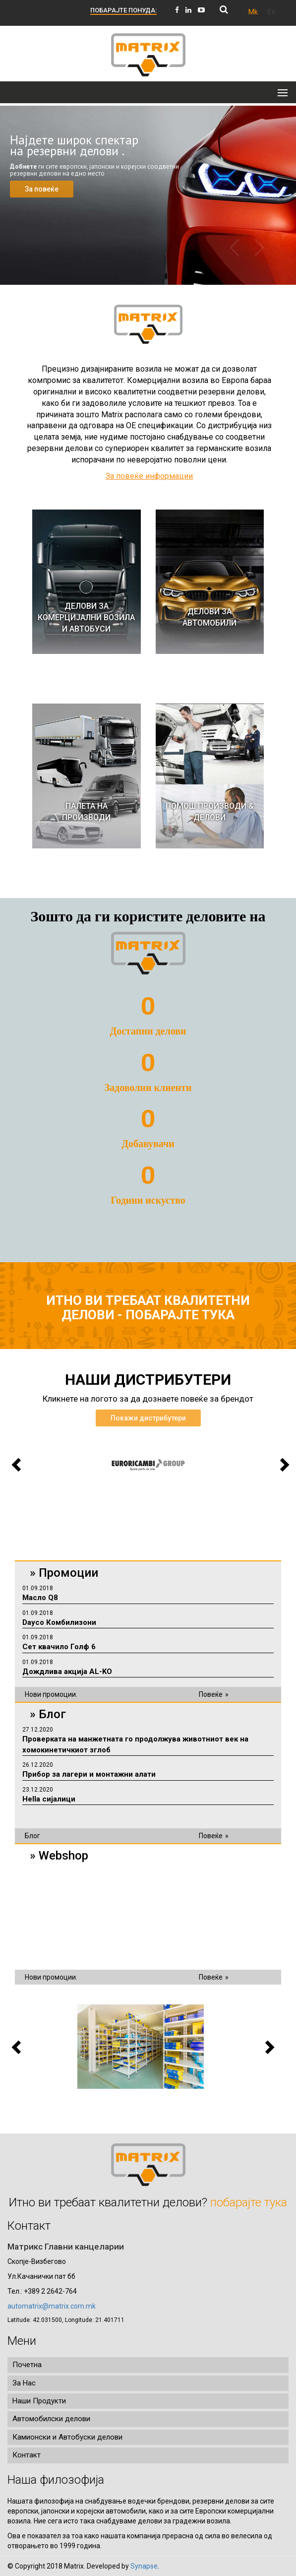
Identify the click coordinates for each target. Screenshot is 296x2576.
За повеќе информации (149, 476)
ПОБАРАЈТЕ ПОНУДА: (123, 10)
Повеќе (211, 1694)
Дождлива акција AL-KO (67, 1671)
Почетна (27, 2364)
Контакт (26, 2454)
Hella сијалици (48, 1799)
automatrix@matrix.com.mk (51, 2306)
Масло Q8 (40, 1597)
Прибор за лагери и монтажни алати (89, 1774)
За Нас (24, 2383)
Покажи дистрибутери (148, 1418)
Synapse (144, 2566)
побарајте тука (180, 1314)
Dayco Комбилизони (59, 1622)
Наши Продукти (39, 2400)
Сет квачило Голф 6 (59, 1646)
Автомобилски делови (51, 2418)
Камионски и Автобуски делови (67, 2437)
